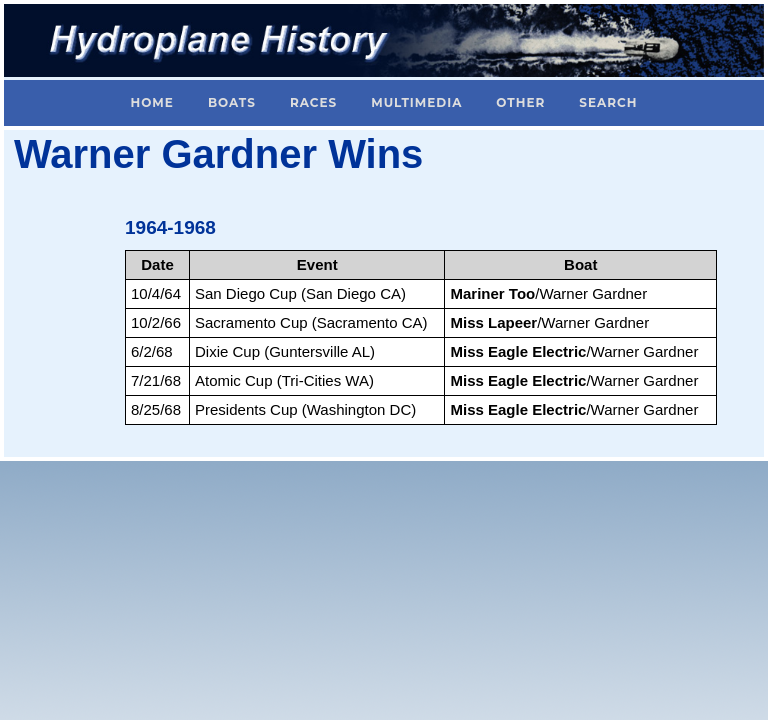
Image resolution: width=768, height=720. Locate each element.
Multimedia (416, 102)
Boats (232, 102)
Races (313, 102)
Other (520, 102)
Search (608, 102)
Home (152, 102)
